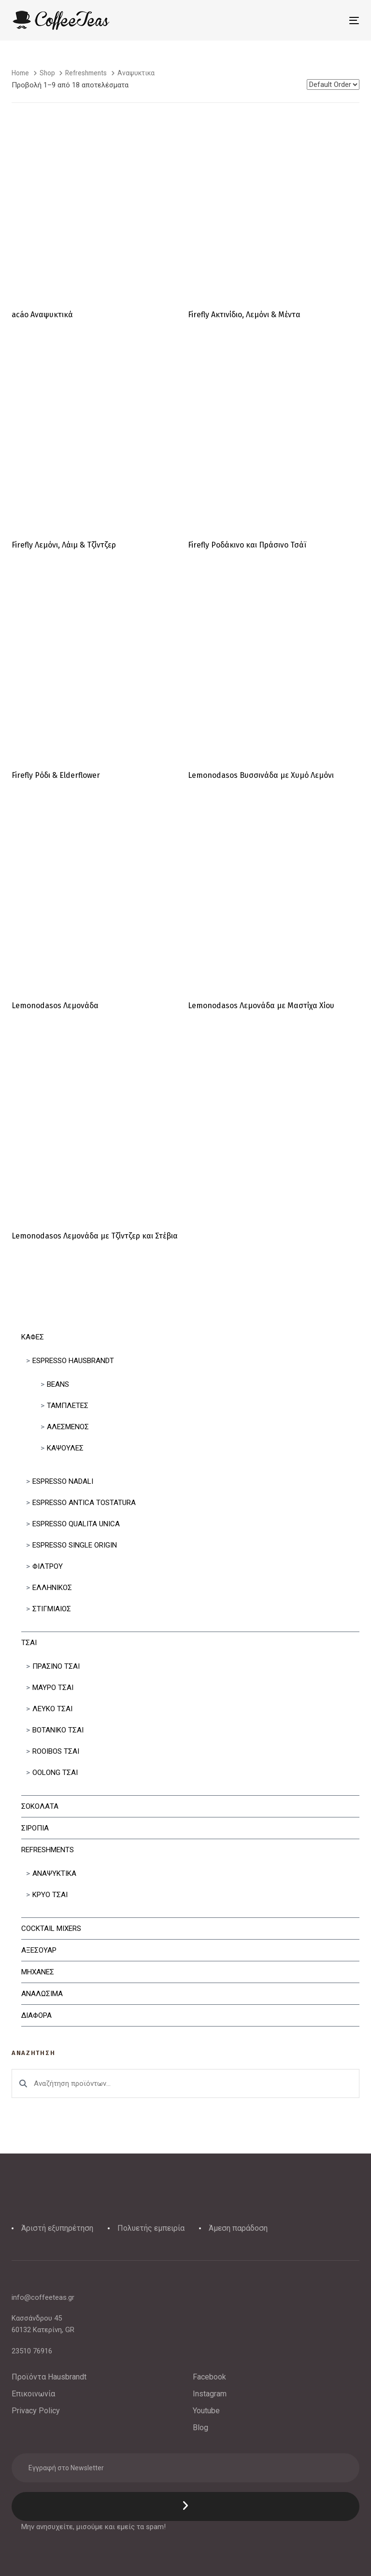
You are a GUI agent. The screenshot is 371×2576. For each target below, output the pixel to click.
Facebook (209, 2376)
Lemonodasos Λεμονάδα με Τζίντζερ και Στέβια (95, 1235)
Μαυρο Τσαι (52, 1687)
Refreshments (47, 1849)
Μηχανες (37, 1972)
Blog (200, 2427)
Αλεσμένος (68, 1426)
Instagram (210, 2393)
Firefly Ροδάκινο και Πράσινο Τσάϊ (247, 544)
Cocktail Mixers (51, 1928)
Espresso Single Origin (74, 1545)
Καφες (32, 1337)
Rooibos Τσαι (55, 1751)
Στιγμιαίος (51, 1609)
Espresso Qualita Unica (76, 1524)
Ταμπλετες (67, 1405)
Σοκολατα (39, 1806)
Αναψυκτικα (54, 1873)
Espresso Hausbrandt (73, 1360)
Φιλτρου (47, 1566)
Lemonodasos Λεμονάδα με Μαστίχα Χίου (261, 1005)
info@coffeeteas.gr (43, 2297)
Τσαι (29, 1642)
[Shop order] (333, 84)
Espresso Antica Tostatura (84, 1502)
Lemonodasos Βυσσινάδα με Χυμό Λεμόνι (261, 775)
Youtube (206, 2410)
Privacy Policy (36, 2410)
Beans (58, 1384)
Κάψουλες (65, 1448)
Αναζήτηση (23, 2083)
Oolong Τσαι (55, 1772)
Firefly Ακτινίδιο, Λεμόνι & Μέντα (244, 314)
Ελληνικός (52, 1587)
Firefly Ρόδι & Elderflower (56, 775)
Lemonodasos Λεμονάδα (55, 1005)
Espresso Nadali (62, 1481)
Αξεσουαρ (39, 1950)
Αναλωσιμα (42, 1993)
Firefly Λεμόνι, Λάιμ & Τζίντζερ (64, 544)
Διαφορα (36, 2015)
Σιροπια (35, 1828)
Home (20, 73)
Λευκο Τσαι (52, 1708)
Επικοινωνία (33, 2393)
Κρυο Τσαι (50, 1894)
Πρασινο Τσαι (56, 1666)
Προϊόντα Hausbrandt (49, 2376)
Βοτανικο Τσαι (58, 1730)
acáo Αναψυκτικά (42, 314)
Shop (47, 73)
